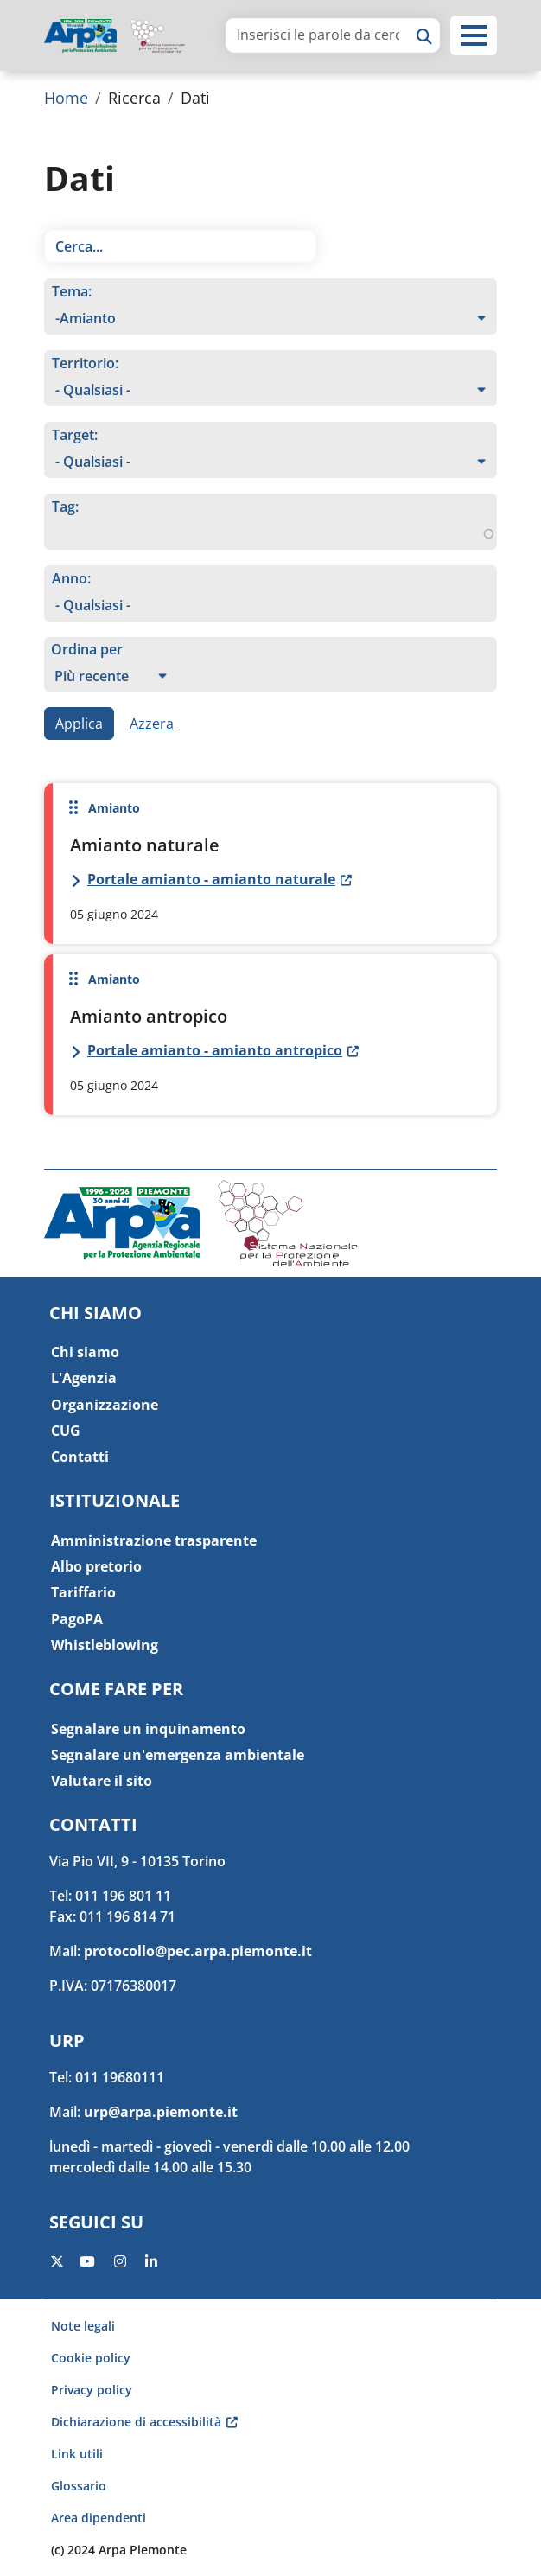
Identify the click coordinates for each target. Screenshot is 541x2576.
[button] (474, 35)
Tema (70, 291)
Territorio (83, 363)
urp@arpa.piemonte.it (161, 2111)
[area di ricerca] (318, 34)
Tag (63, 506)
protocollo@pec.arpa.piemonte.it (198, 1951)
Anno (69, 578)
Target (73, 434)
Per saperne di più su (270, 863)
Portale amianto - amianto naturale (211, 879)
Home (66, 97)
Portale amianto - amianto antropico (214, 1050)
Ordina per (87, 649)
